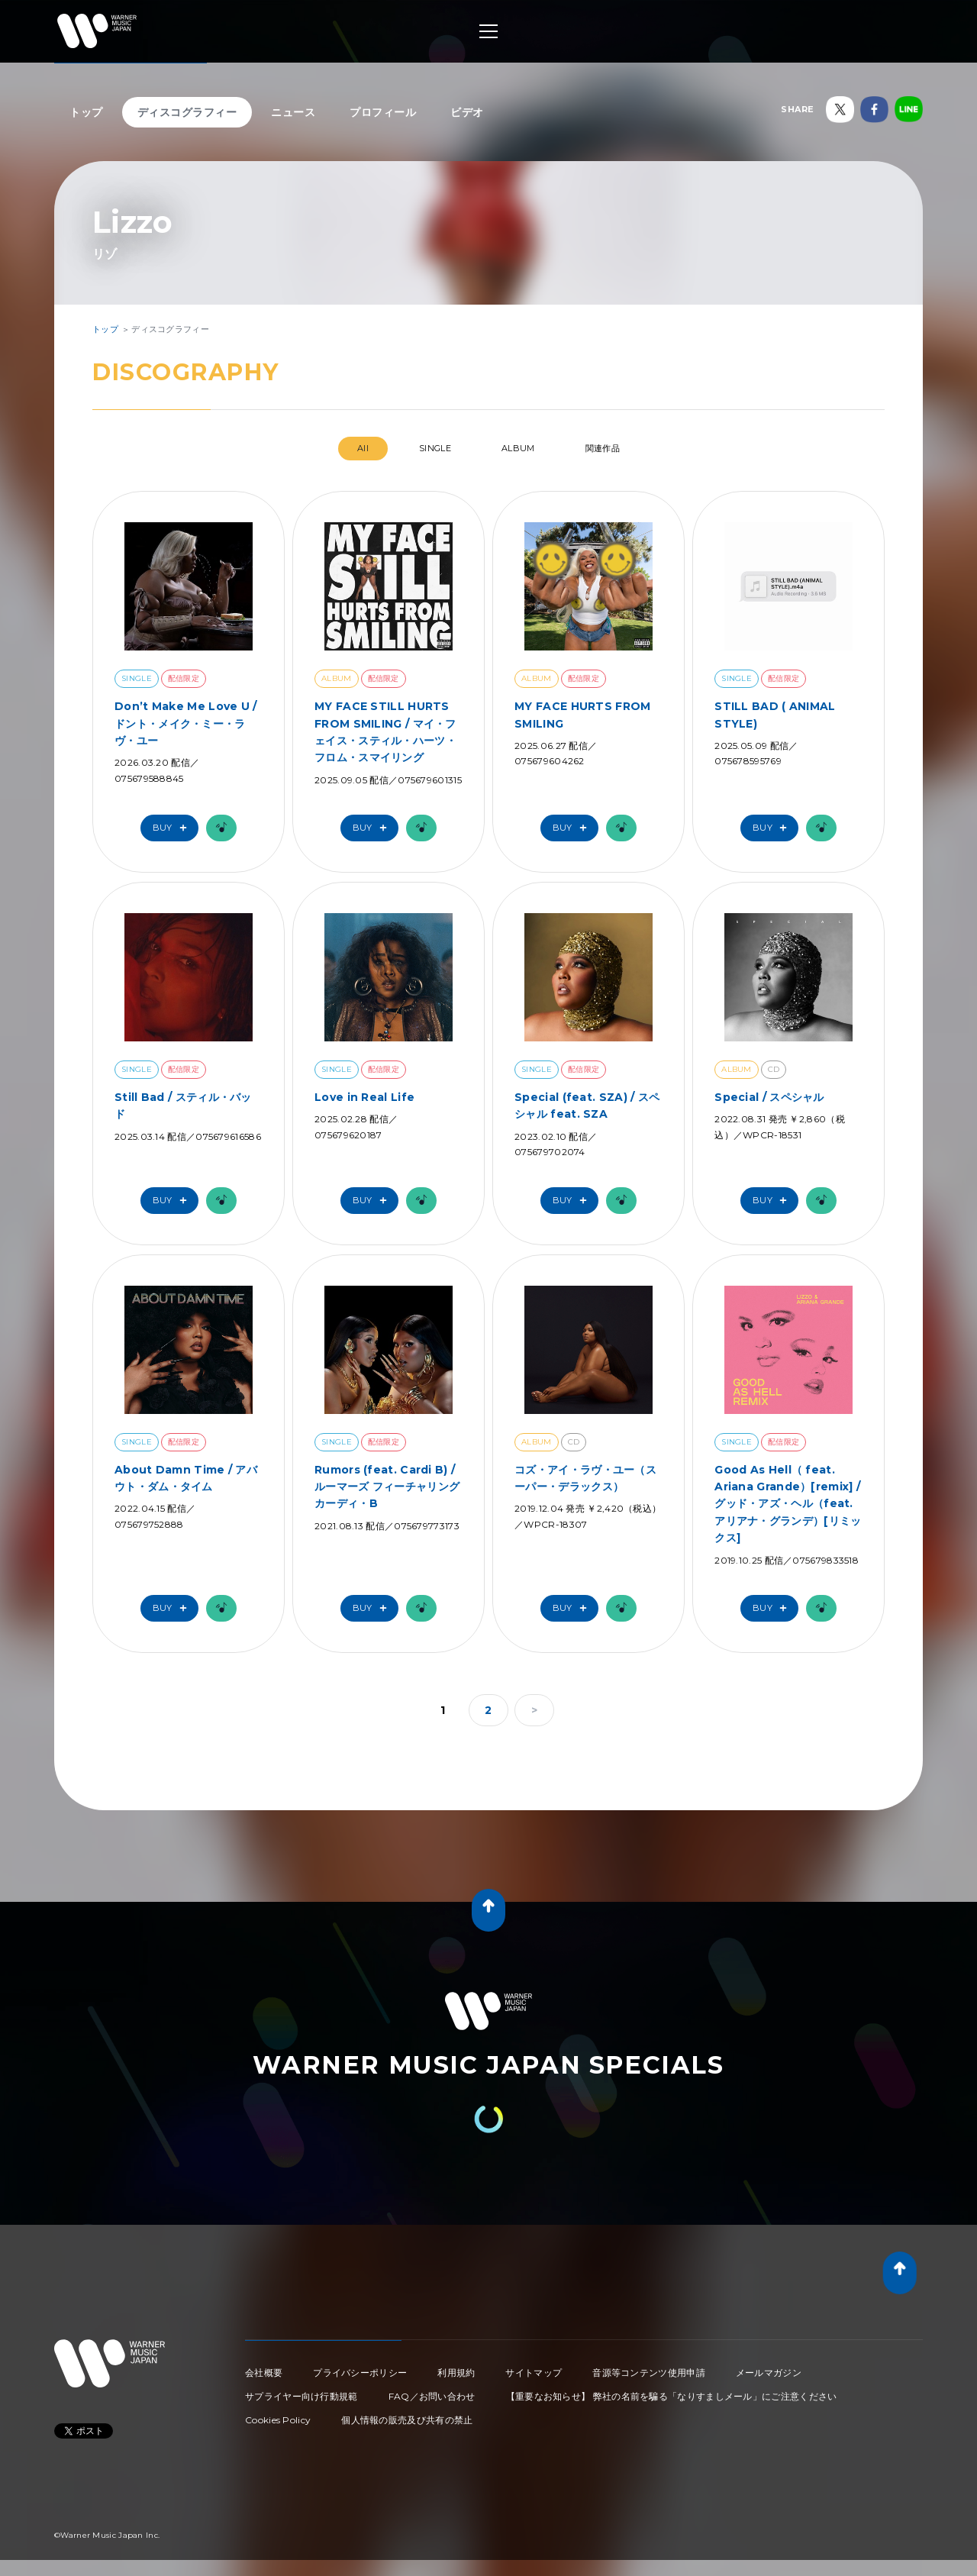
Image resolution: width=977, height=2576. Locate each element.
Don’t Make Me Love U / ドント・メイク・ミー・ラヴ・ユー (185, 723)
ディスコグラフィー (187, 112)
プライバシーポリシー (360, 2372)
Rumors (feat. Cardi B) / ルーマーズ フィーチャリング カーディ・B (386, 1487)
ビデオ (467, 112)
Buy (173, 828)
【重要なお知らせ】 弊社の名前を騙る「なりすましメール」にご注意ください (671, 2396)
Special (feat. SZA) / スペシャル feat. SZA (586, 1105)
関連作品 (602, 448)
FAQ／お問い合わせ (432, 2396)
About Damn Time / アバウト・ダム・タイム (185, 1478)
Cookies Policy (278, 2420)
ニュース (293, 112)
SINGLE (435, 448)
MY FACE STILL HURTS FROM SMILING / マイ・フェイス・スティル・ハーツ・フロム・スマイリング (385, 731)
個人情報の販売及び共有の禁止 (406, 2420)
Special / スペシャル (769, 1097)
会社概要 (263, 2372)
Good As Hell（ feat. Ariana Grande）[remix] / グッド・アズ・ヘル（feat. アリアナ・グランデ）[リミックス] (787, 1504)
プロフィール (383, 112)
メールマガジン (768, 2372)
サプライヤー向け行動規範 (301, 2396)
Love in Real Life (364, 1097)
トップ (86, 112)
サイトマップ (533, 2372)
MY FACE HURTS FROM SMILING (582, 714)
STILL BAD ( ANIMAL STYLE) (774, 714)
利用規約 (456, 2372)
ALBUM (518, 448)
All (363, 448)
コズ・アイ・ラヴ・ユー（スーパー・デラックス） (585, 1478)
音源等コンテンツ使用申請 (648, 2372)
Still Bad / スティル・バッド (183, 1105)
